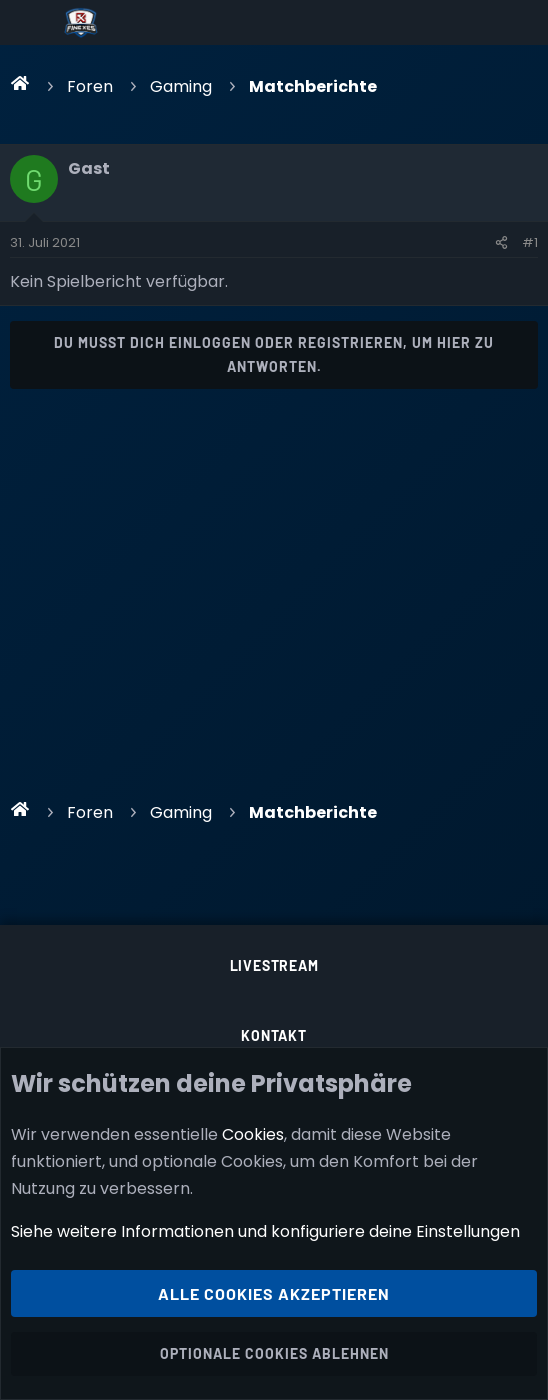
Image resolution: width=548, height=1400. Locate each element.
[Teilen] (501, 243)
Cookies (253, 1134)
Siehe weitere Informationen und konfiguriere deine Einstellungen (265, 1232)
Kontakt (274, 1035)
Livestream (274, 965)
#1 (530, 242)
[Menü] (31, 23)
